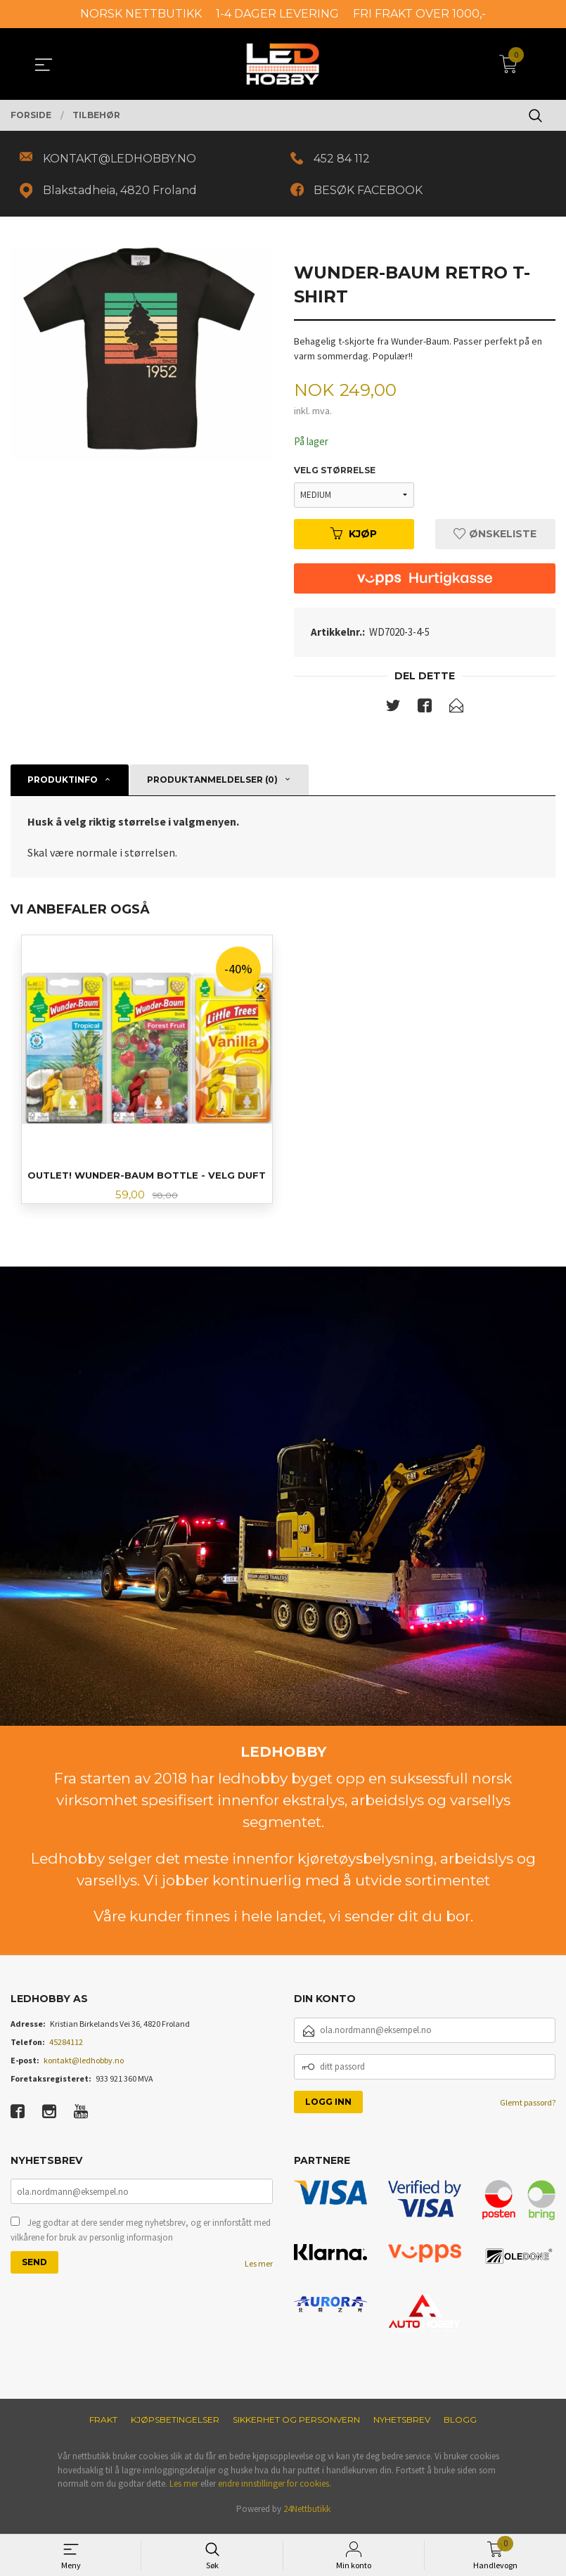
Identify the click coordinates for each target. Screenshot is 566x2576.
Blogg (460, 2426)
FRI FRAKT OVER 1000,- (419, 13)
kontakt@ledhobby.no (84, 2066)
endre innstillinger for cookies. (274, 2491)
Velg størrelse (334, 474)
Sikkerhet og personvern (296, 2426)
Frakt (103, 2426)
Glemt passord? (527, 2108)
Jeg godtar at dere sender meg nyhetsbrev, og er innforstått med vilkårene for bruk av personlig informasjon (141, 2238)
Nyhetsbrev (401, 2426)
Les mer (259, 2272)
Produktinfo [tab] (62, 784)
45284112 (66, 2048)
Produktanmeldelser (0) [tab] (212, 784)
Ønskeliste (495, 538)
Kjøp (353, 538)
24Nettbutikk (306, 2516)
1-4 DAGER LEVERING (277, 13)
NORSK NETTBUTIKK (141, 13)
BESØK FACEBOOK (371, 192)
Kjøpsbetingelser (175, 2426)
